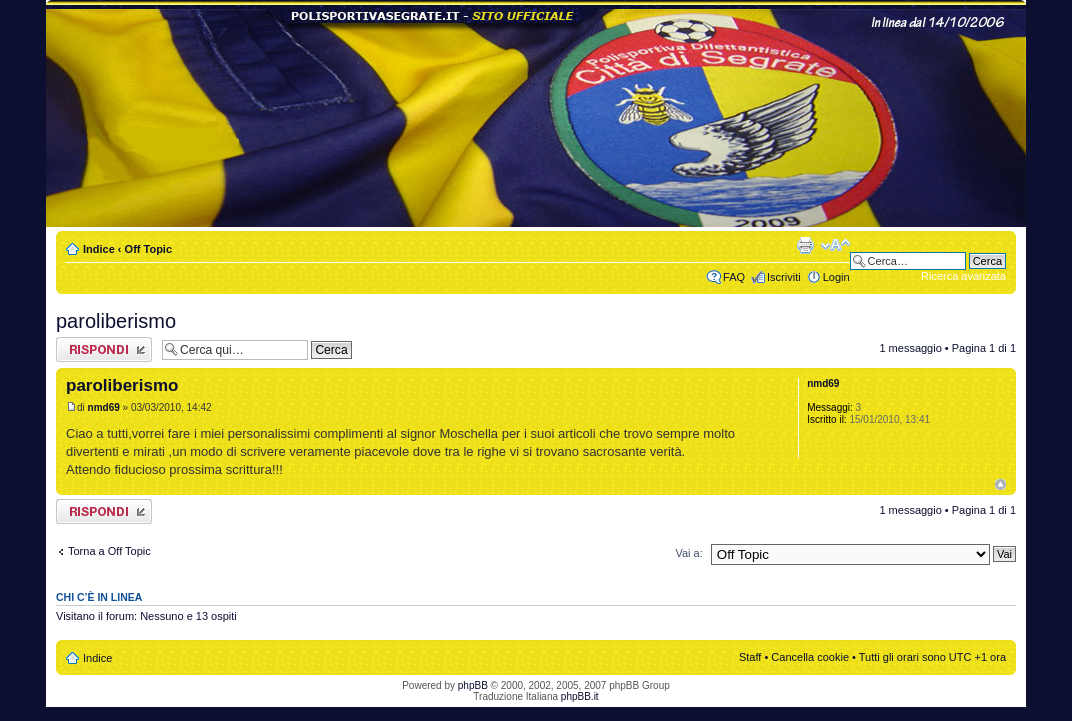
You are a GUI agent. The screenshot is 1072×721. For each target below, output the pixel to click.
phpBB (473, 685)
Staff (750, 657)
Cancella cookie (810, 657)
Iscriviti (784, 277)
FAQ (734, 277)
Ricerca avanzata (963, 276)
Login (836, 277)
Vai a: (688, 553)
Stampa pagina (805, 245)
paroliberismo (116, 321)
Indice (99, 249)
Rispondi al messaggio (104, 349)
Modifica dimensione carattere (835, 245)
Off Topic (148, 249)
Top (1000, 484)
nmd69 (104, 407)
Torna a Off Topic (109, 551)
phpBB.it (580, 696)
